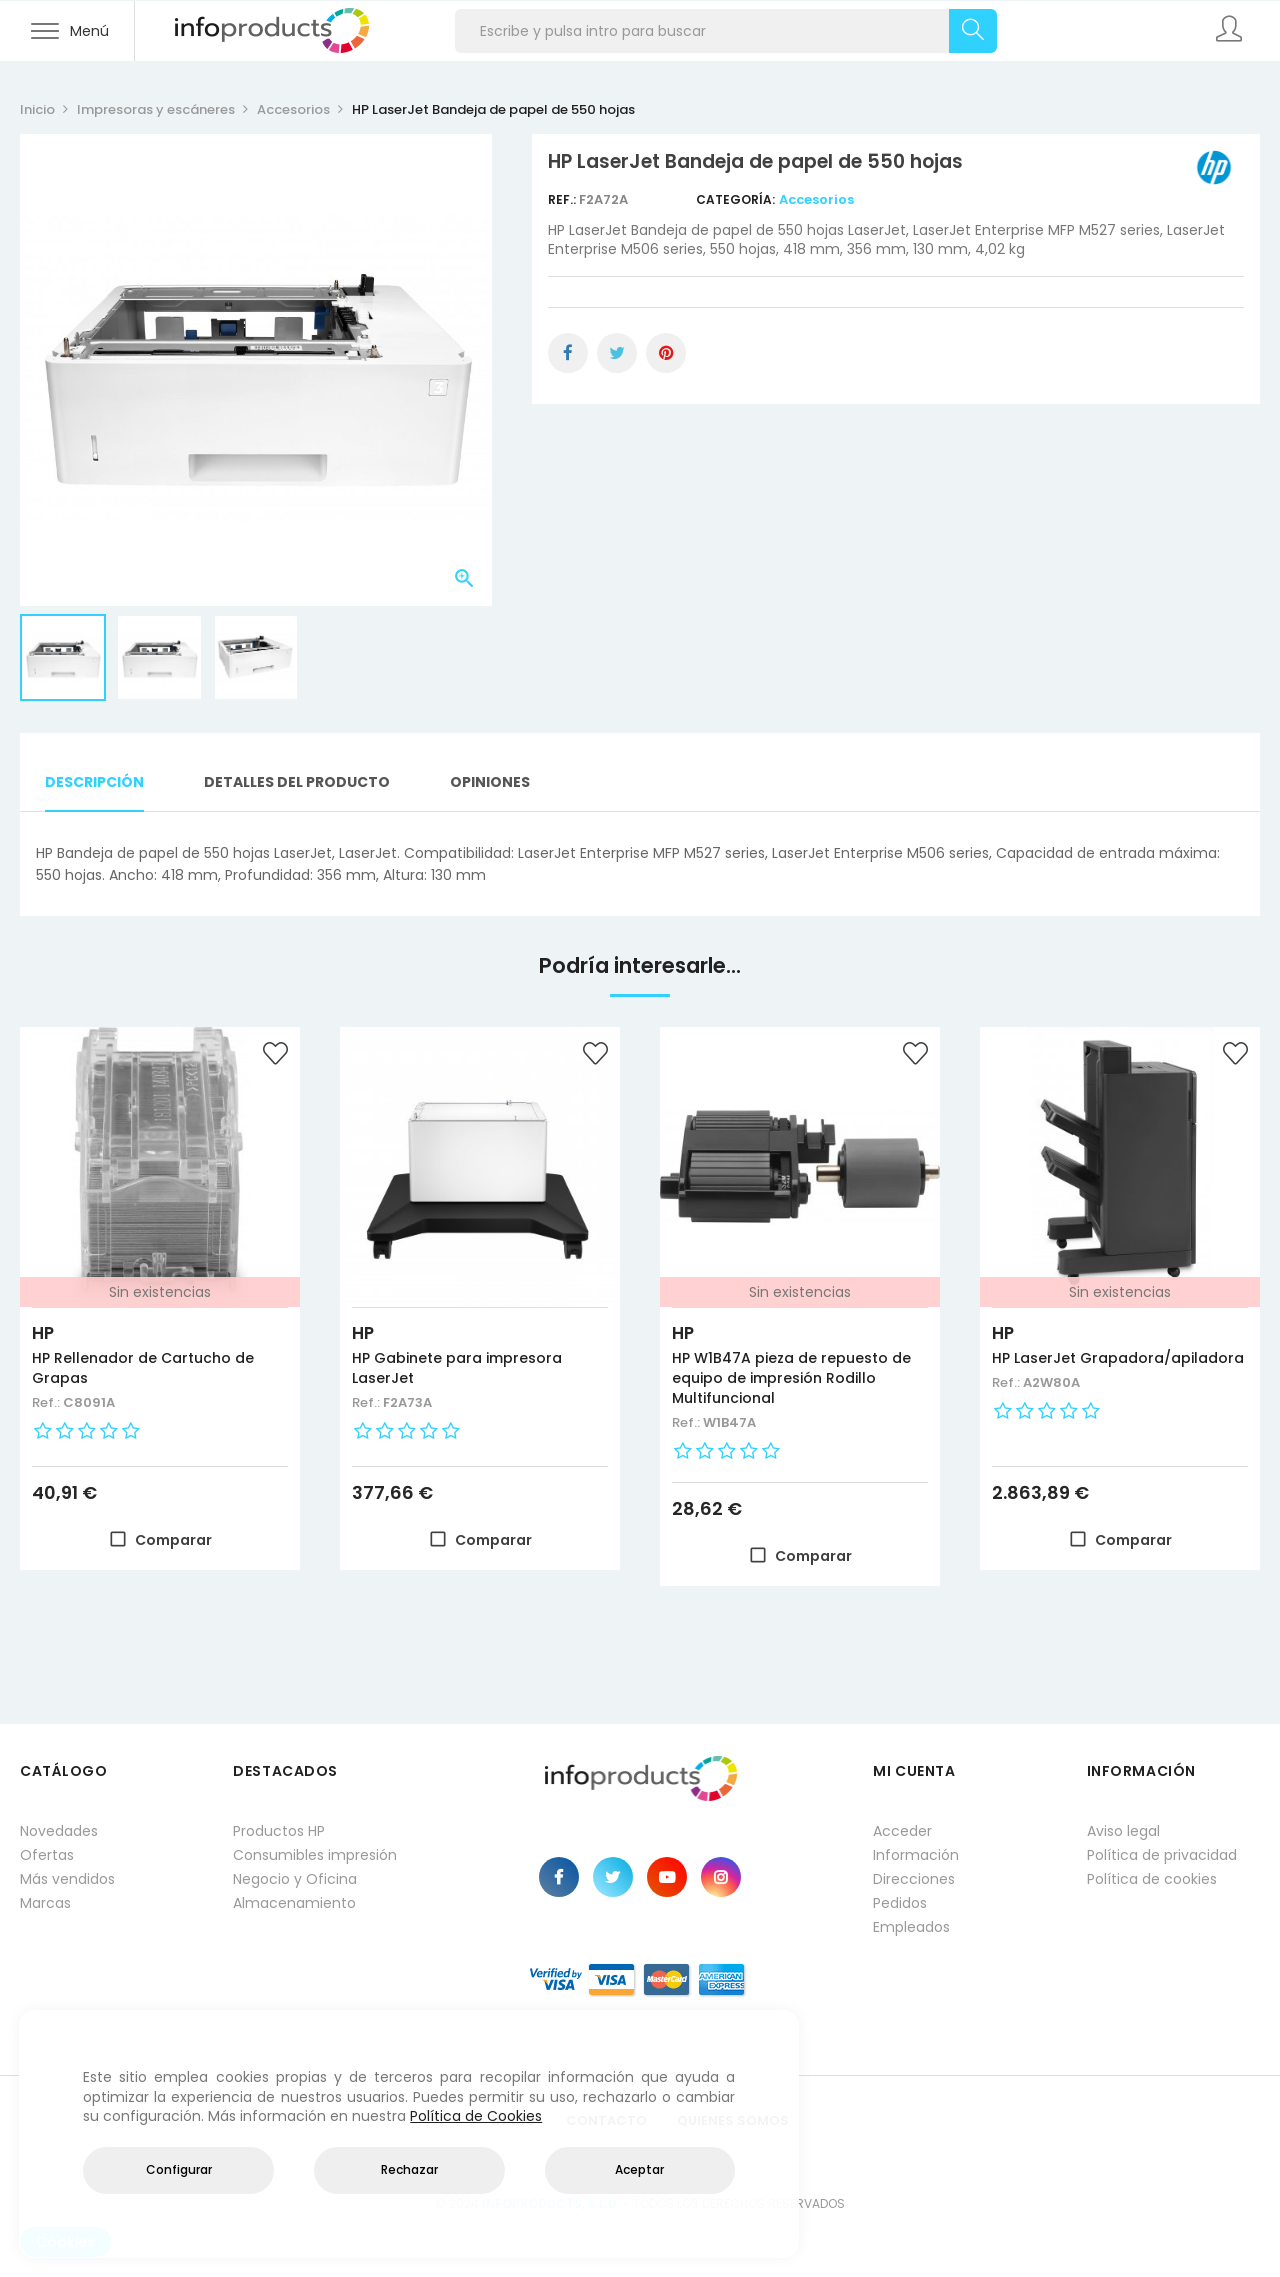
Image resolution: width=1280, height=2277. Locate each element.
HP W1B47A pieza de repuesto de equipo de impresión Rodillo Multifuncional (791, 1378)
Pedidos (900, 1903)
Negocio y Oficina (295, 1879)
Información (916, 1855)
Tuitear (617, 353)
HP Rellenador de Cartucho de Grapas (143, 1368)
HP (43, 1333)
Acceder (902, 1831)
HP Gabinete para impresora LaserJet (457, 1368)
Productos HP (279, 1831)
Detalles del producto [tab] (297, 782)
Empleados (911, 1927)
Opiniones (490, 782)
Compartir (568, 353)
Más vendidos (67, 1879)
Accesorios (816, 199)
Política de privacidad (1162, 1855)
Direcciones (914, 1879)
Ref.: (563, 199)
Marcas (45, 1903)
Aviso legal (1123, 1831)
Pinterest (666, 353)
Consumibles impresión (315, 1855)
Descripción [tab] (94, 782)
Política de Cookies (476, 2116)
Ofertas (47, 1855)
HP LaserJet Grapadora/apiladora (1118, 1358)
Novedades (59, 1831)
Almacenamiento (294, 1903)
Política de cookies (1152, 1879)
